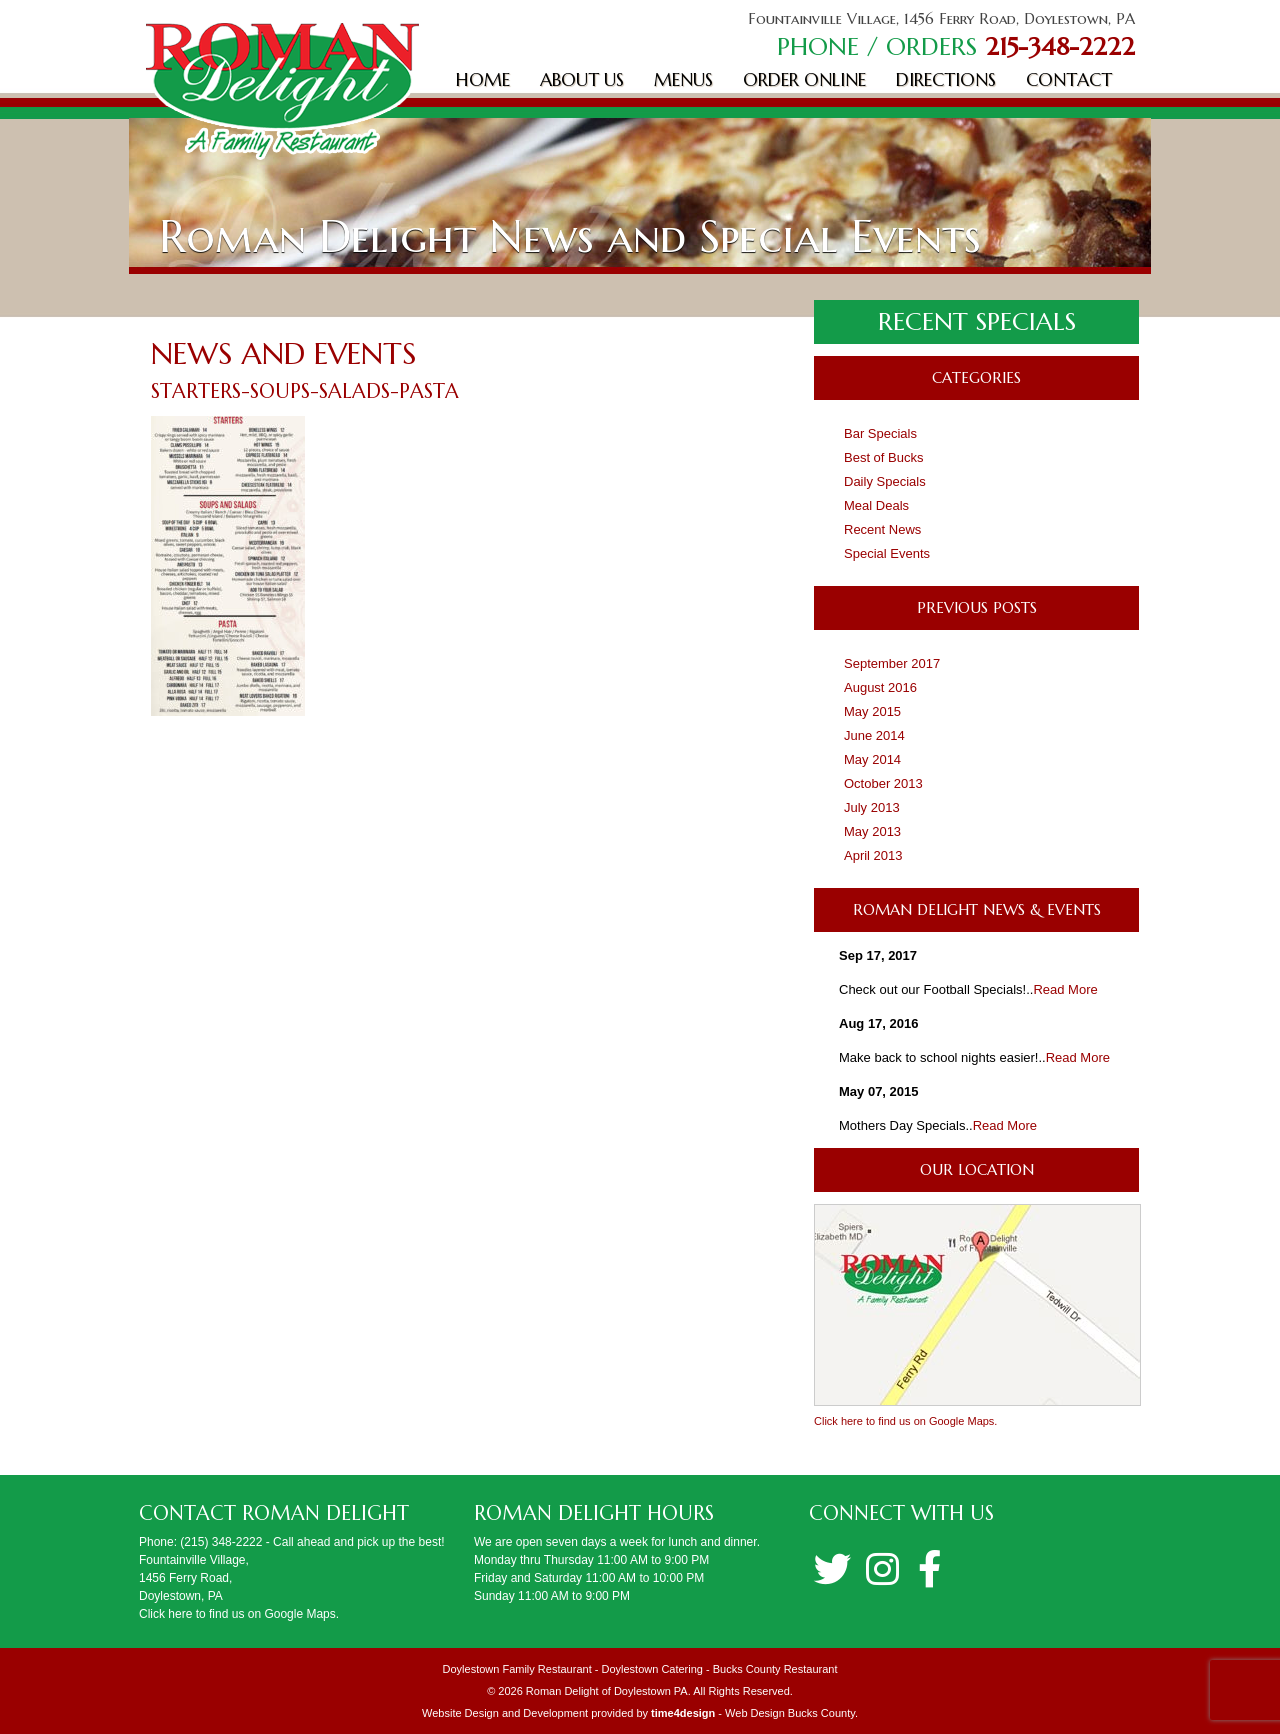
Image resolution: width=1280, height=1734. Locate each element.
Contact (1069, 79)
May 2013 (872, 831)
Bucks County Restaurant (775, 1669)
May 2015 (872, 711)
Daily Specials (885, 481)
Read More (1065, 989)
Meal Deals (876, 505)
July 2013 (872, 807)
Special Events (887, 553)
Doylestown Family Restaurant (517, 1669)
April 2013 (873, 855)
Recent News (882, 529)
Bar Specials (880, 433)
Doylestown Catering (652, 1669)
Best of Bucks (883, 457)
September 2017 (892, 663)
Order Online (804, 79)
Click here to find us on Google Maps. (905, 1421)
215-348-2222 (1060, 46)
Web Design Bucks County (790, 1713)
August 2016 (880, 687)
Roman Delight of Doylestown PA (607, 1691)
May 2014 (872, 759)
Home (483, 79)
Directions (946, 79)
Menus (683, 79)
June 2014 (874, 735)
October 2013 (883, 783)
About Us (582, 79)
